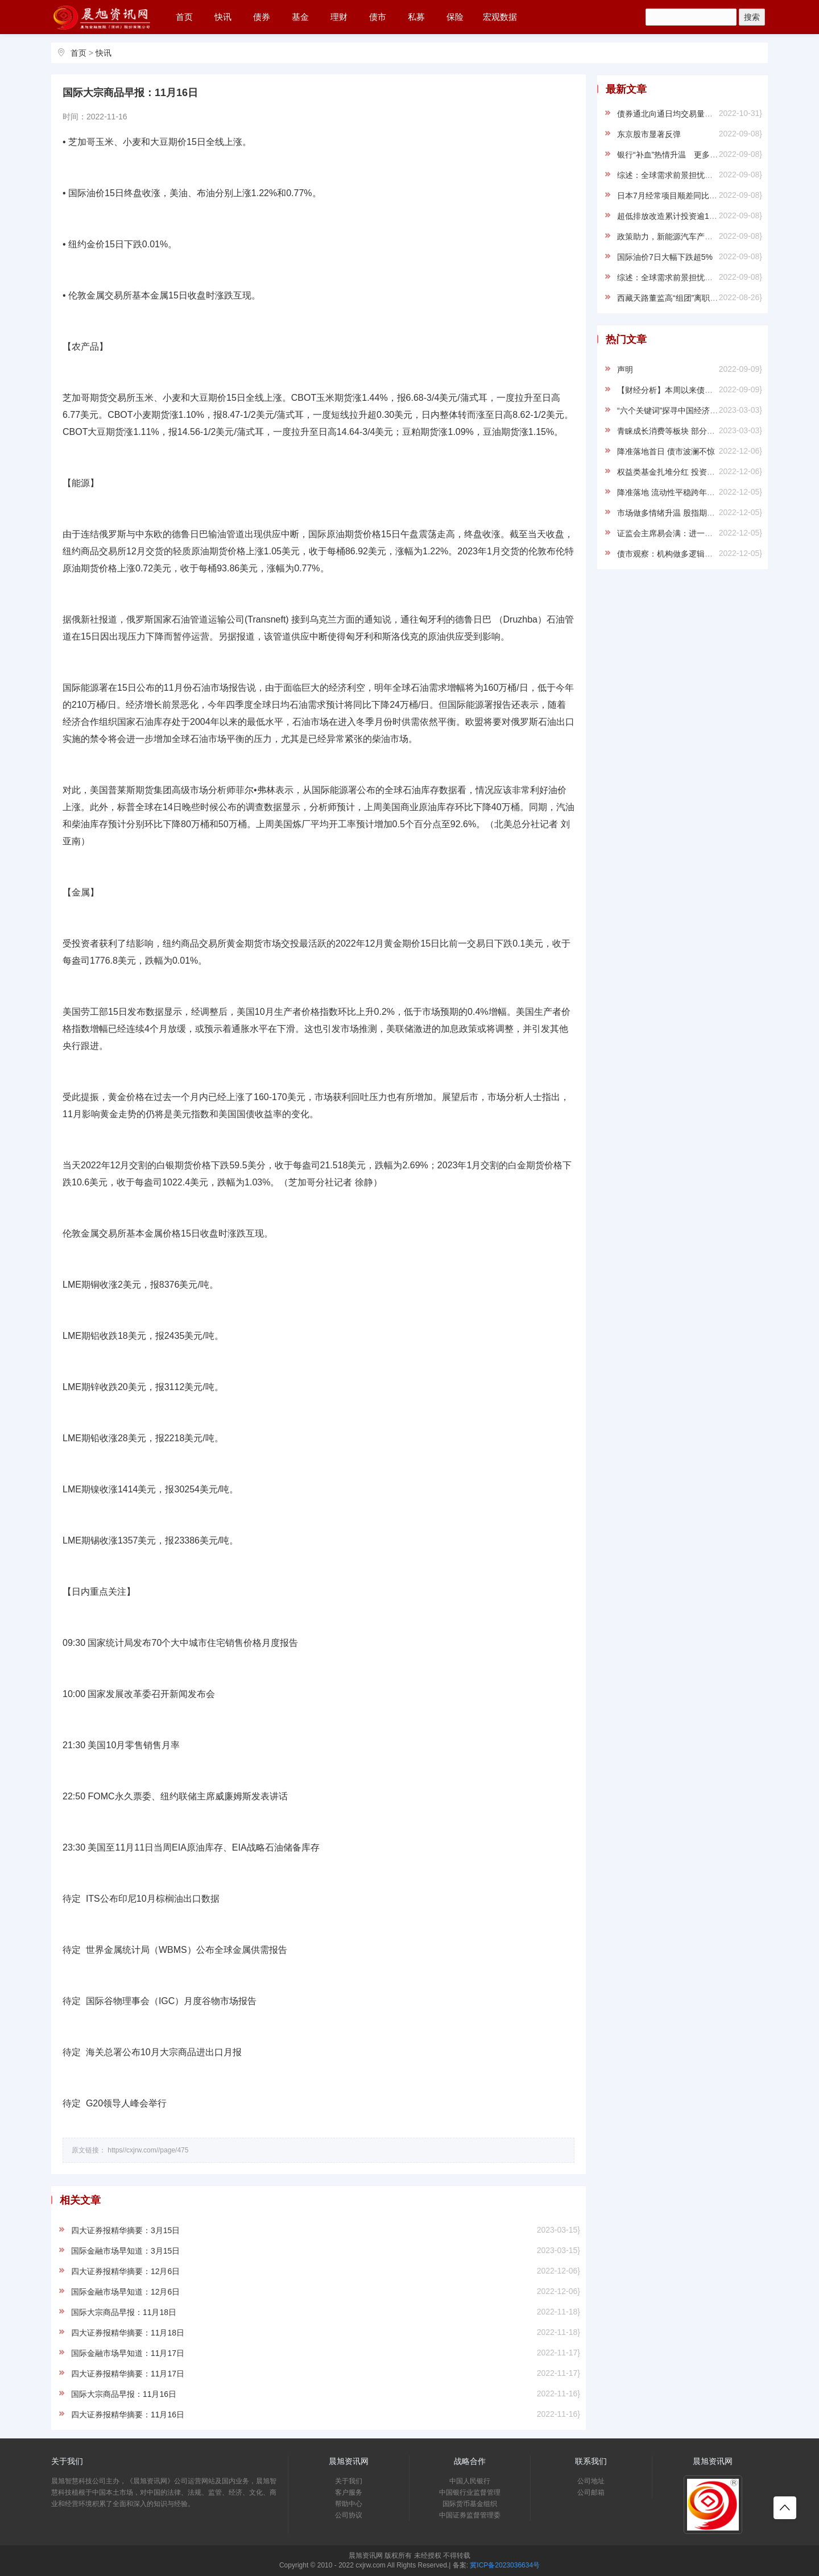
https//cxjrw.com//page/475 (147, 2150)
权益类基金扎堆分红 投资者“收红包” (680, 471)
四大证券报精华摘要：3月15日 (125, 2230)
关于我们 (348, 2481)
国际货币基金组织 (469, 2504)
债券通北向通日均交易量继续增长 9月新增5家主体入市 (714, 113)
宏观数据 (500, 17)
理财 (339, 17)
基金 (300, 17)
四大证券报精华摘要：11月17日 (127, 2373)
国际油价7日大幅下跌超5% (665, 257)
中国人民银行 (469, 2481)
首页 (184, 17)
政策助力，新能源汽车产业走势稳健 (680, 236)
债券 (261, 17)
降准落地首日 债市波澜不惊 (666, 451)
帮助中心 (348, 2504)
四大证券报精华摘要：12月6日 (125, 2271)
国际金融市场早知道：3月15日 (125, 2250)
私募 (416, 17)
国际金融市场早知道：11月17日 (127, 2353)
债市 (377, 17)
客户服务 (348, 2492)
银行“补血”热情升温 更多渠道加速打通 (687, 154)
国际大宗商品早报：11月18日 (123, 2312)
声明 (625, 369)
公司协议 (348, 2515)
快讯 (222, 17)
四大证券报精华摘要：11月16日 (127, 2414)
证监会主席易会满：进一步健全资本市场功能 (696, 533)
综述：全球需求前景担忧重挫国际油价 (684, 175)
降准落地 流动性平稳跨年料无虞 (674, 492)
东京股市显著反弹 (649, 134)
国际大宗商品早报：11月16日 (123, 2394)
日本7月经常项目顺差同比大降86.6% (682, 195)
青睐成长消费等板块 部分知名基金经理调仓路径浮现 (710, 430)
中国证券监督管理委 (469, 2515)
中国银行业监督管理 (469, 2492)
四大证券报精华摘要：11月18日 (127, 2332)
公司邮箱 (591, 2492)
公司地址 (591, 2481)
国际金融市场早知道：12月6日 (125, 2291)
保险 (455, 17)
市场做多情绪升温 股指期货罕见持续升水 (690, 512)
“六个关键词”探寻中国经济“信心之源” (682, 410)
